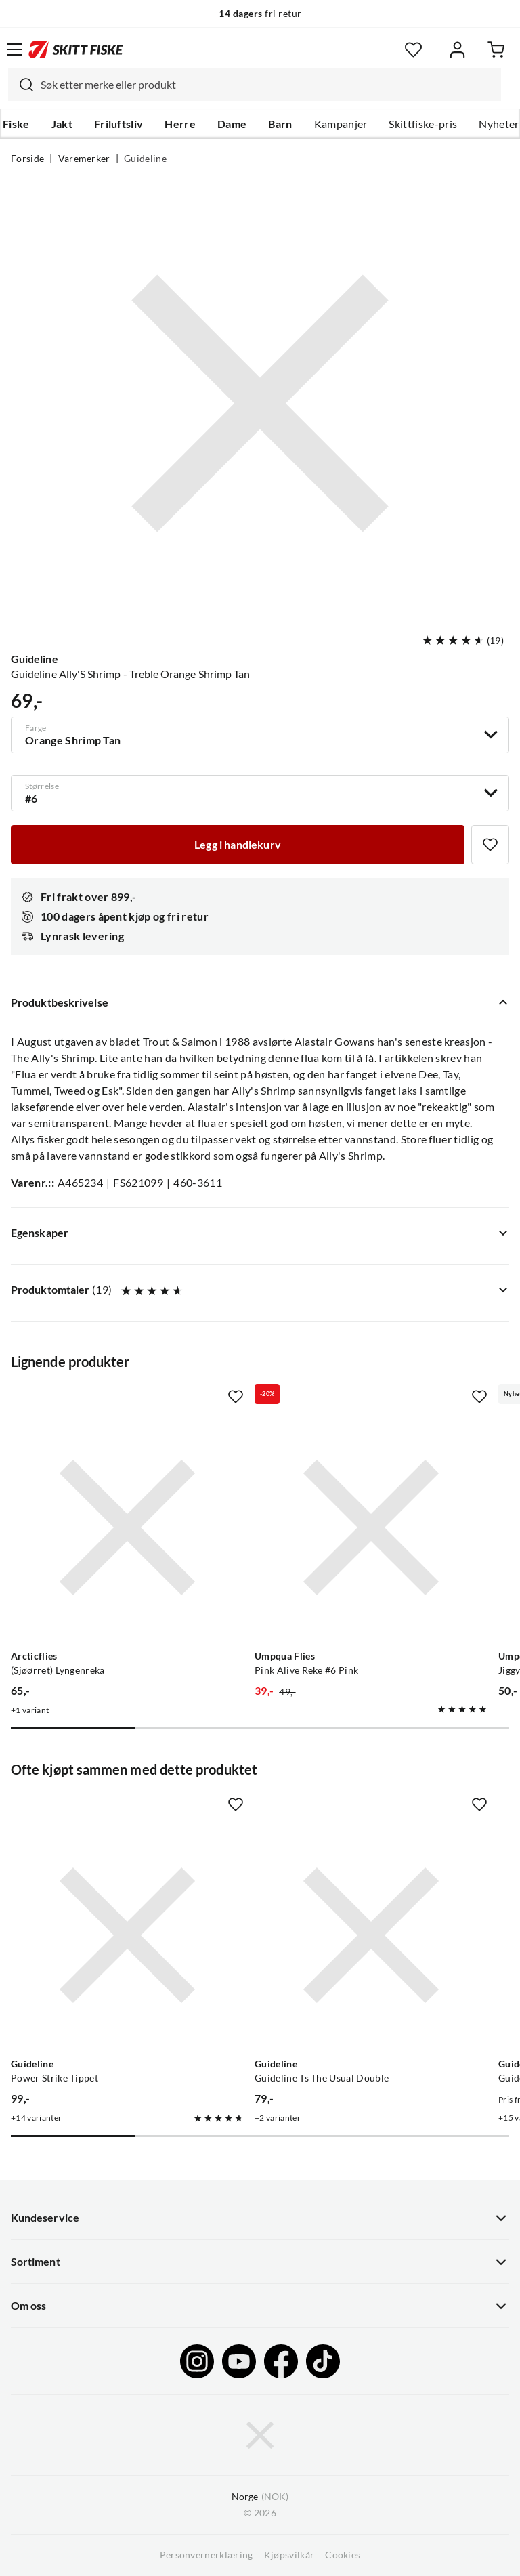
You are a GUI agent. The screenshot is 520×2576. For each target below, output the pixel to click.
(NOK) (260, 2497)
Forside (27, 158)
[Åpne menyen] (14, 49)
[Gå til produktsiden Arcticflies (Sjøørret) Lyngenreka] (127, 1527)
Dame (231, 124)
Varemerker (84, 158)
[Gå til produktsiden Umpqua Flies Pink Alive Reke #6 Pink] (371, 1527)
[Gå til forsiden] (75, 49)
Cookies (342, 2555)
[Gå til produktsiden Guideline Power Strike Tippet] (127, 1935)
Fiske (16, 124)
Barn (280, 124)
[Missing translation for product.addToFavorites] (490, 844)
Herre (180, 124)
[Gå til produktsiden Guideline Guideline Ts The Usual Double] (371, 1935)
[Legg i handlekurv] (237, 844)
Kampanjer (341, 124)
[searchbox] (267, 84)
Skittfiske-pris (423, 124)
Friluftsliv (119, 124)
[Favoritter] (413, 50)
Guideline (145, 158)
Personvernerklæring (206, 2555)
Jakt (61, 124)
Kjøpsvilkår (289, 2555)
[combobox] (254, 84)
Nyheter (499, 124)
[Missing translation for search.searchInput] (21, 85)
